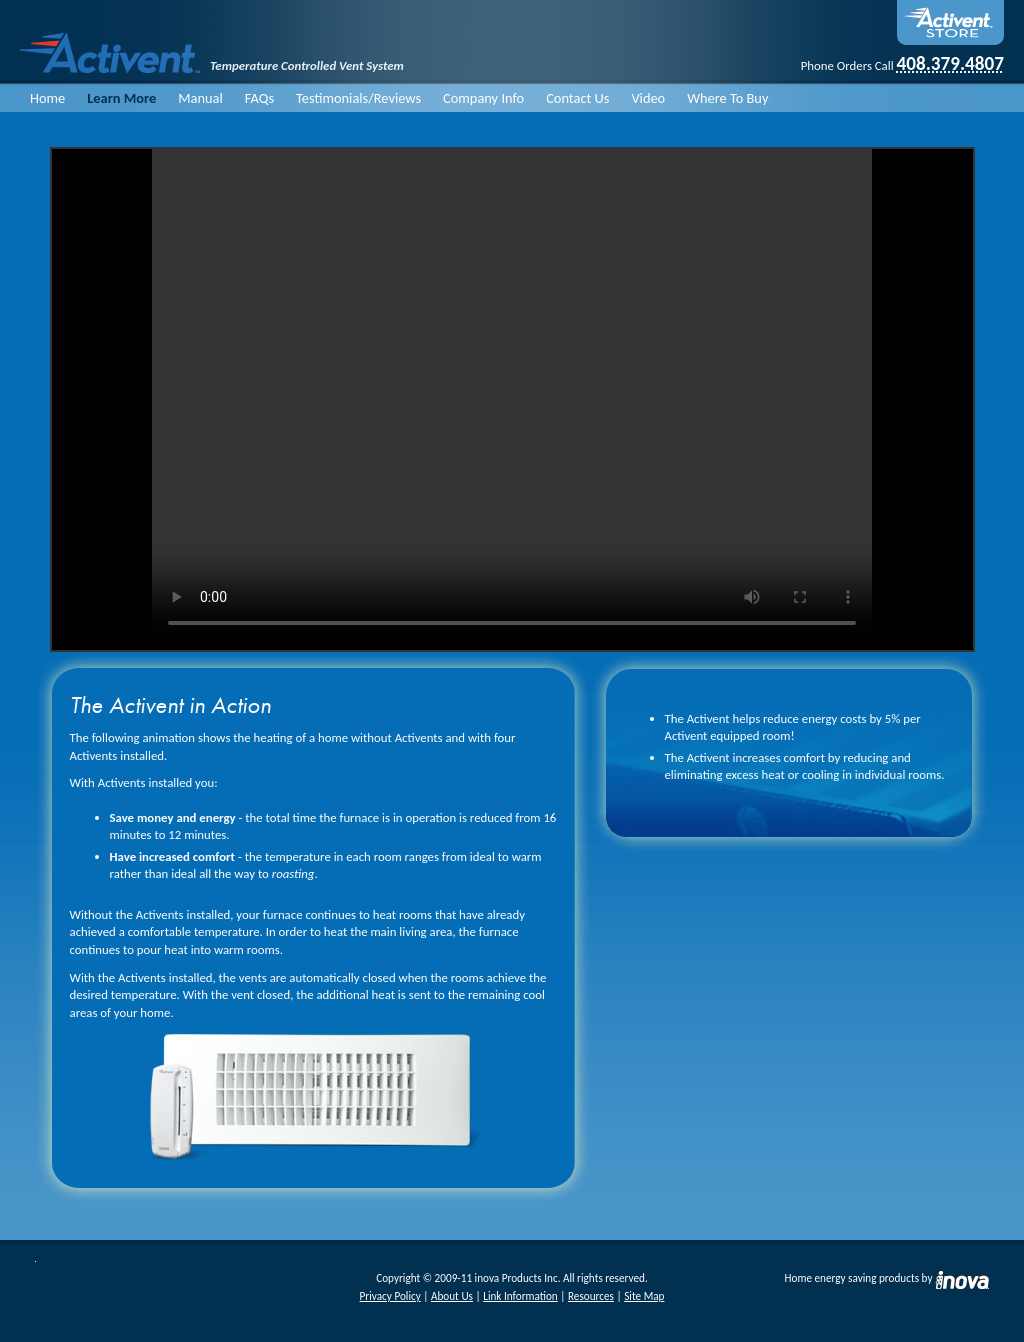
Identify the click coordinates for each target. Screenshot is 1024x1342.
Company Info (483, 98)
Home (47, 98)
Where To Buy (727, 98)
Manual (200, 98)
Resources (591, 1296)
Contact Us (577, 98)
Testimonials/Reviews (358, 98)
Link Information (520, 1296)
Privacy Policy (390, 1296)
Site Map (644, 1296)
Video (648, 98)
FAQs (259, 98)
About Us (452, 1296)
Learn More (121, 98)
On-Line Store (950, 22)
